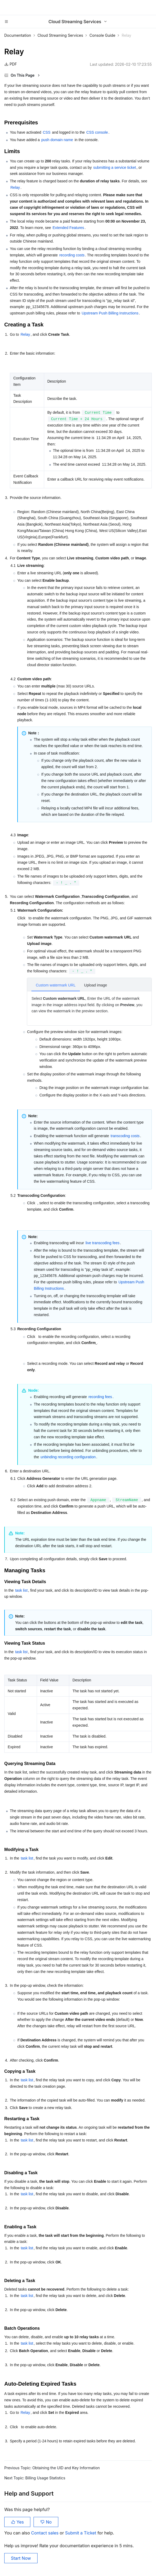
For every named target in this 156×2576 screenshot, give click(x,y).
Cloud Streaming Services (60, 35)
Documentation (17, 35)
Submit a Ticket (81, 2533)
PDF (10, 64)
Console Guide (102, 35)
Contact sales (45, 2533)
